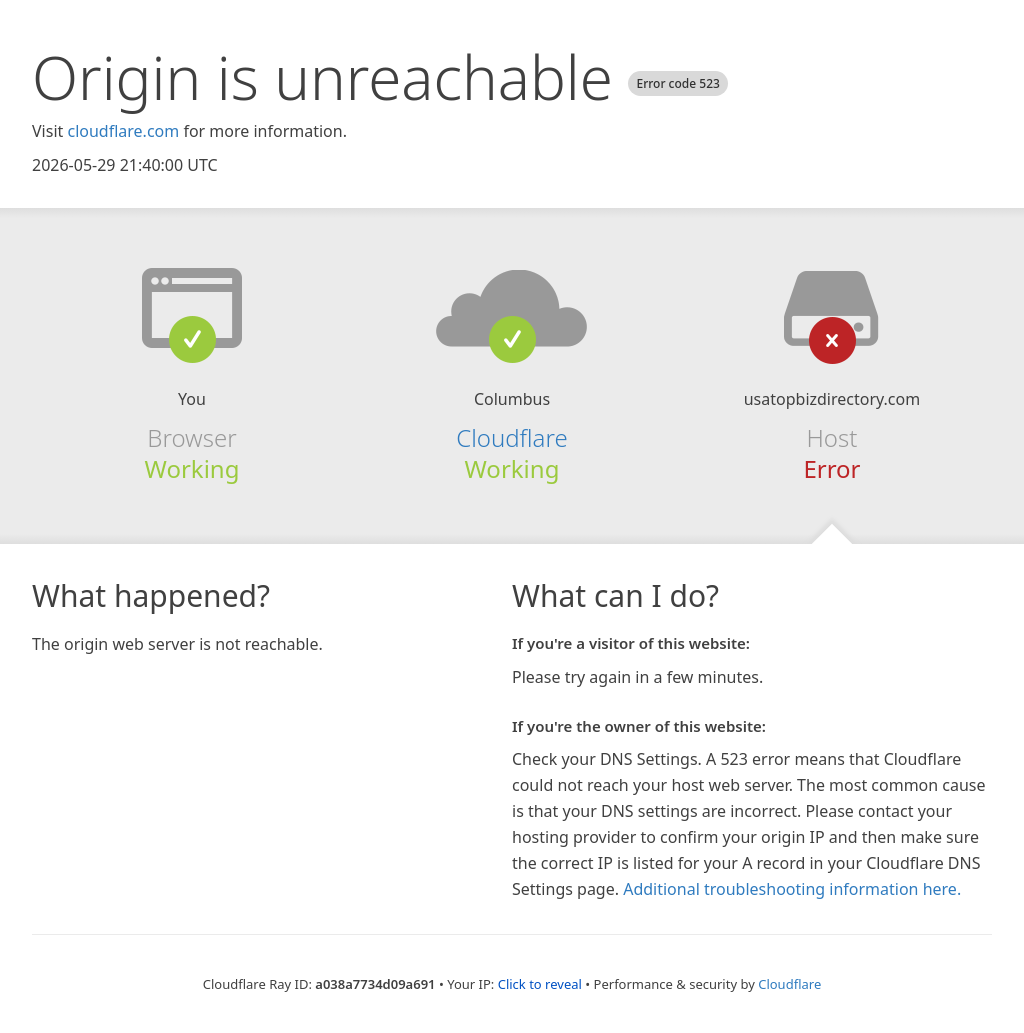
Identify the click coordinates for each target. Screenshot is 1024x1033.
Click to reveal (540, 984)
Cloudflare (511, 437)
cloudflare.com (123, 131)
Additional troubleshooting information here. (792, 889)
